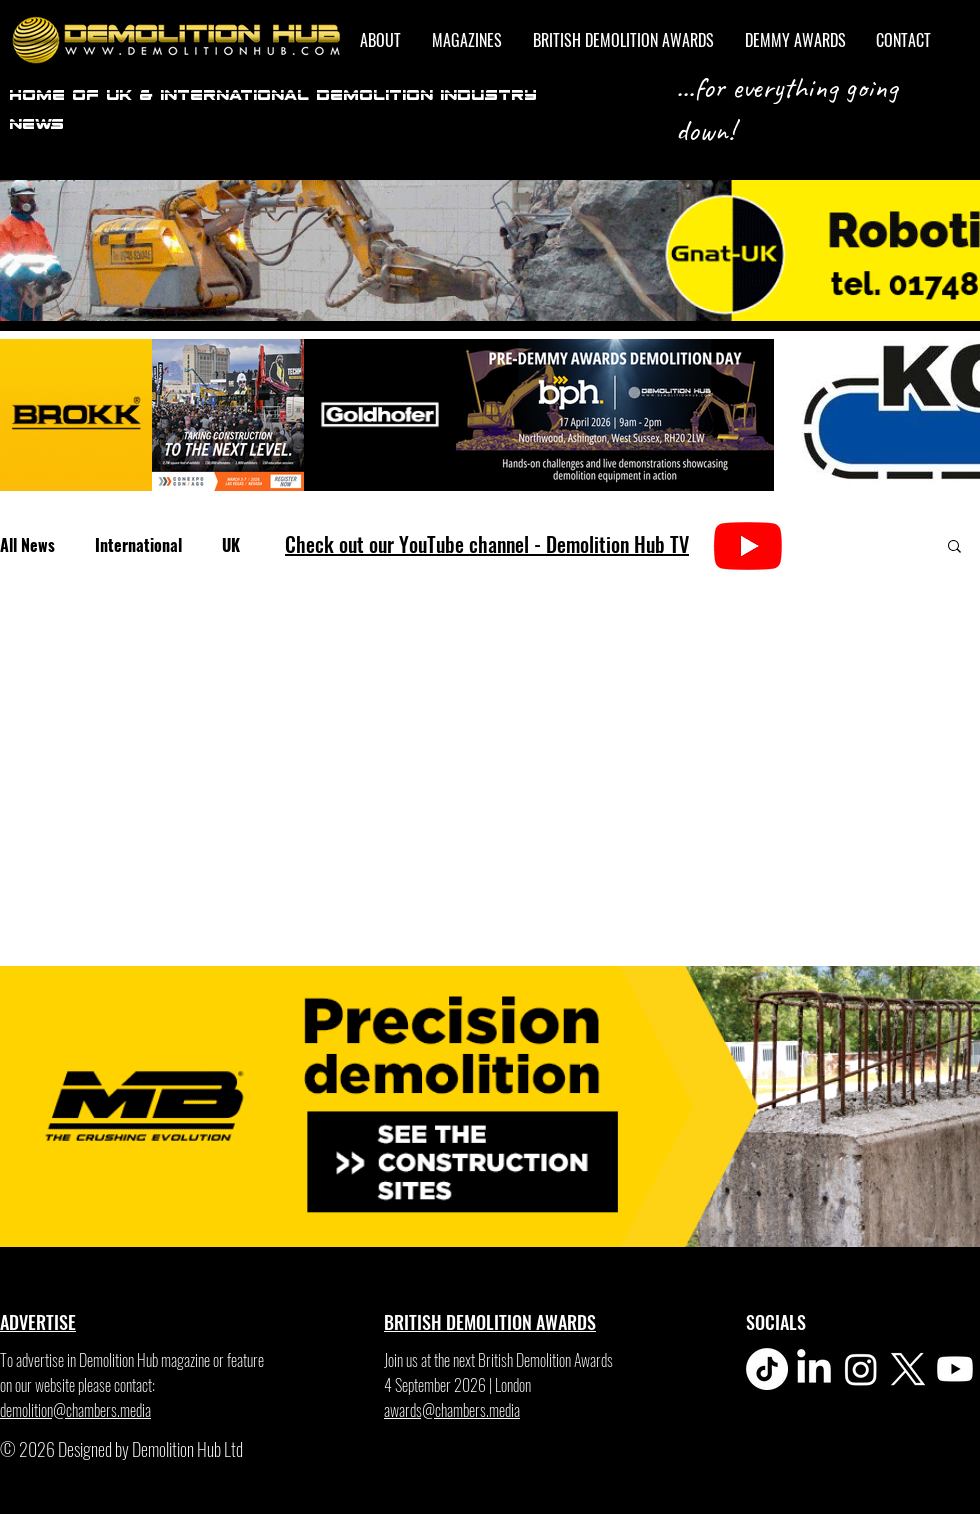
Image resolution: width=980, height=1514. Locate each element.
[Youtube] (955, 1369)
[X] (908, 1369)
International (138, 545)
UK (231, 545)
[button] (954, 547)
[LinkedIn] (814, 1369)
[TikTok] (767, 1369)
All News (27, 545)
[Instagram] (861, 1369)
